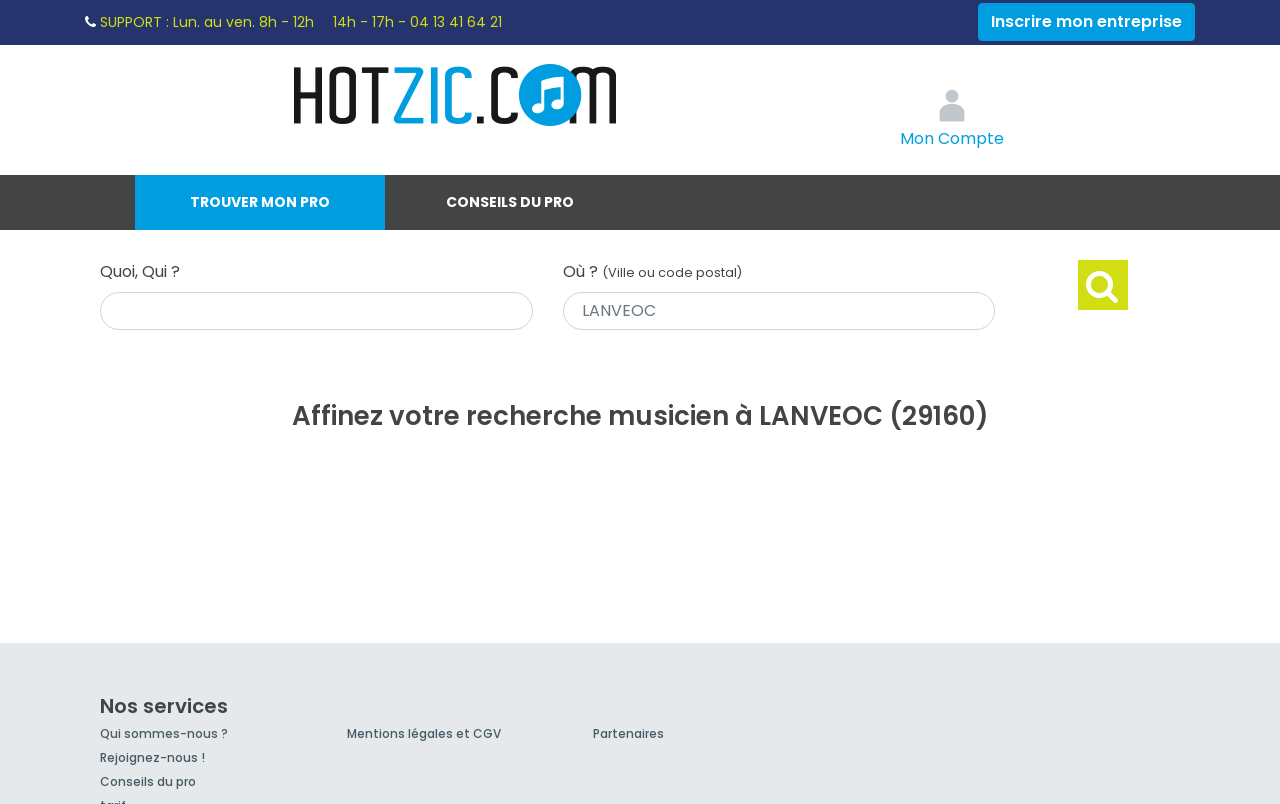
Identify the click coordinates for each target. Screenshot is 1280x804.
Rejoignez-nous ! (152, 757)
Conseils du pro (510, 202)
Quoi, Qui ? (140, 271)
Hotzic (456, 95)
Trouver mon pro (260, 202)
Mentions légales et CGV (424, 733)
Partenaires (628, 733)
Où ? (652, 271)
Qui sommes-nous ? (164, 733)
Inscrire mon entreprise (1086, 21)
